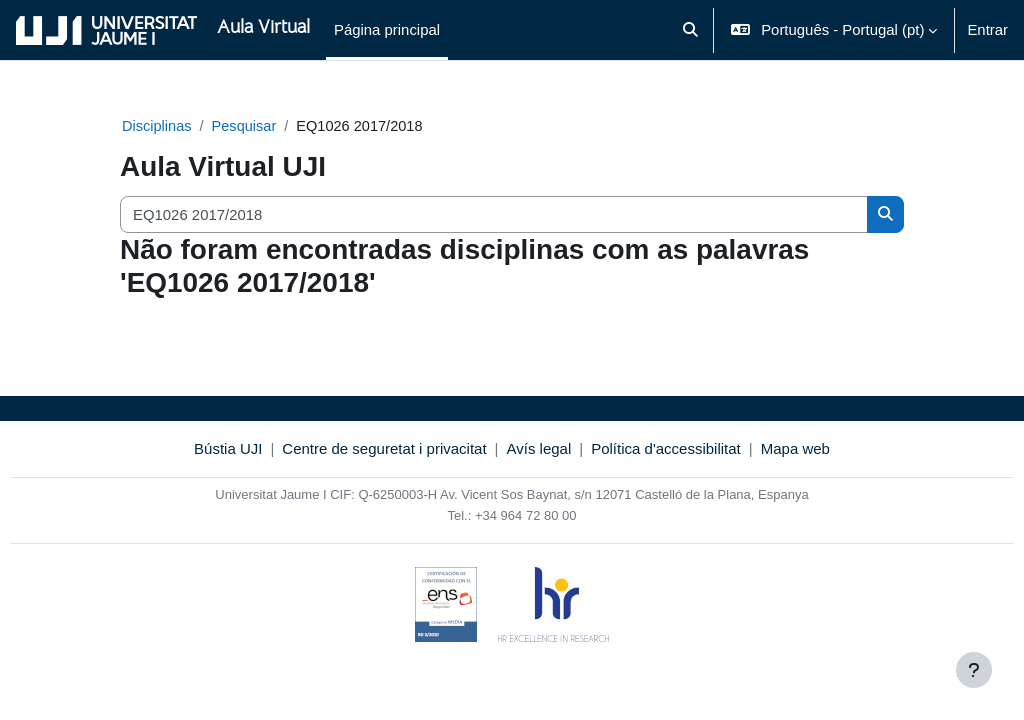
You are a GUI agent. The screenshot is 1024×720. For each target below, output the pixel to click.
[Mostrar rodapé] (974, 670)
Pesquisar (246, 126)
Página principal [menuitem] (387, 29)
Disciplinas (157, 126)
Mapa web (795, 449)
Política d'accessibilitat (666, 449)
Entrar (987, 29)
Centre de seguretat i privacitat (384, 449)
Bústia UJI (228, 449)
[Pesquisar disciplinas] (494, 215)
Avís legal (539, 449)
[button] (690, 30)
